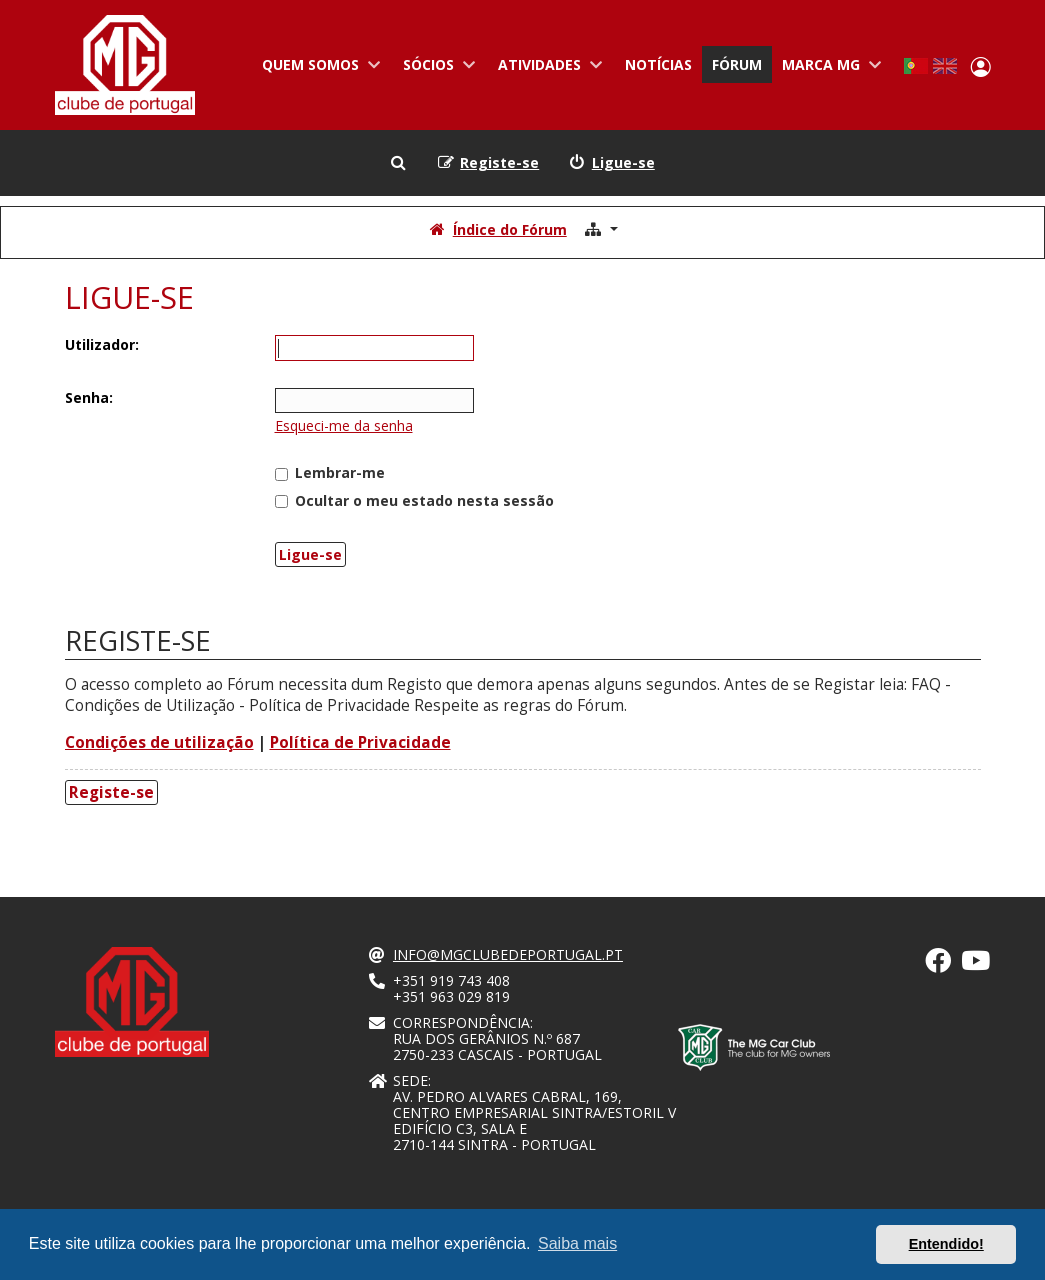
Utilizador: (102, 344)
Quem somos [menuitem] (317, 69)
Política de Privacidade (360, 742)
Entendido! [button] (946, 1244)
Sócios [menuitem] (435, 69)
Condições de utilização (159, 742)
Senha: (89, 397)
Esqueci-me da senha (344, 425)
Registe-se (111, 792)
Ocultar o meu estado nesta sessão (414, 500)
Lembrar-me (330, 472)
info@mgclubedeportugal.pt (508, 955)
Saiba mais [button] (577, 1243)
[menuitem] (612, 163)
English (945, 66)
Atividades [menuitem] (546, 69)
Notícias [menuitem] (658, 64)
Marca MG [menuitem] (828, 69)
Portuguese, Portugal (915, 66)
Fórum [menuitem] (737, 64)
